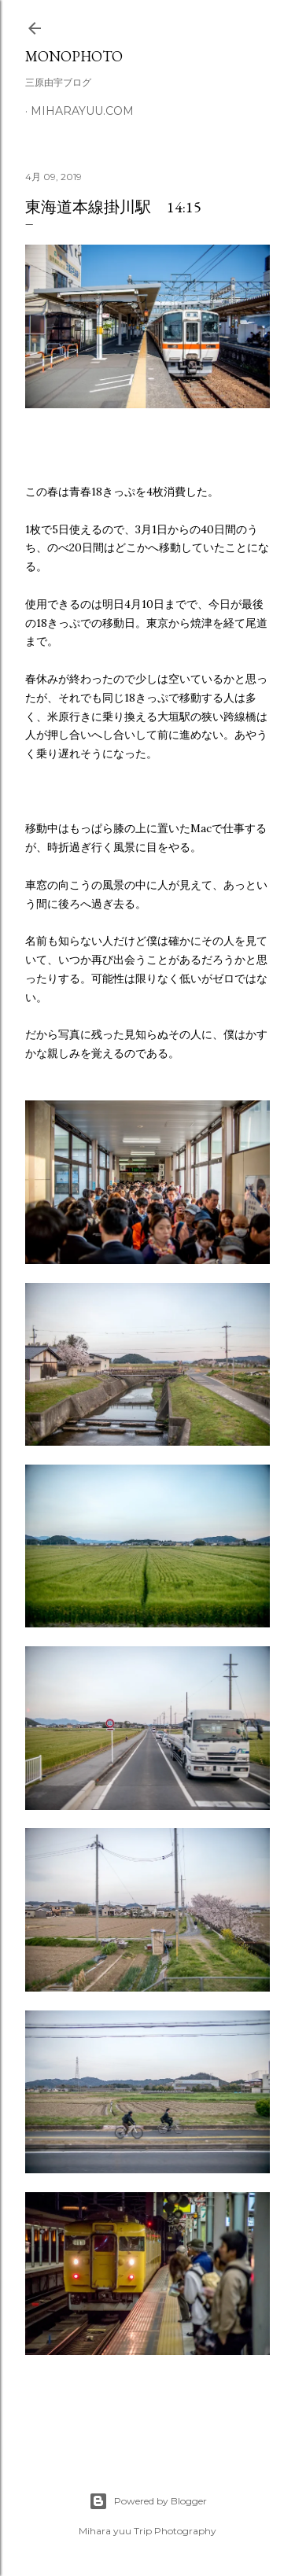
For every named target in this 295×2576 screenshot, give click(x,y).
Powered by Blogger (148, 2501)
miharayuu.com (82, 111)
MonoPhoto (74, 56)
